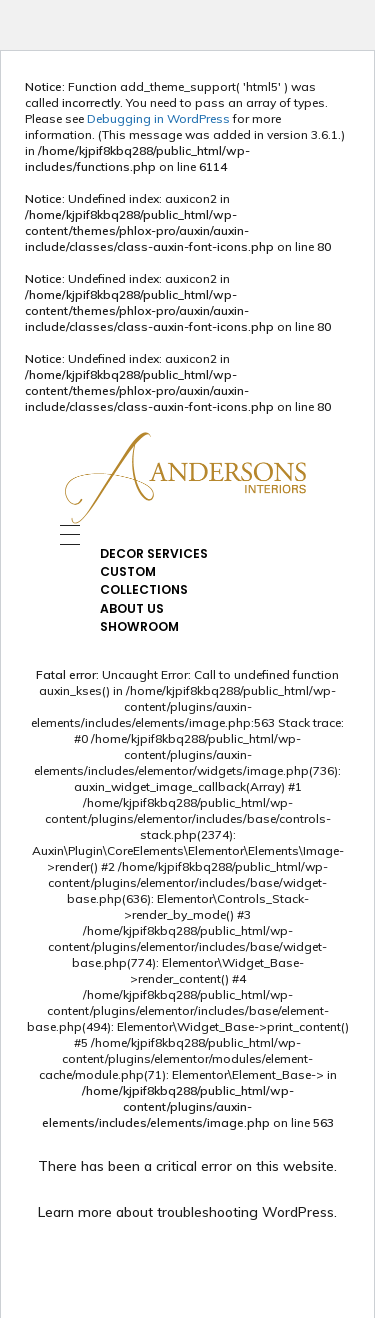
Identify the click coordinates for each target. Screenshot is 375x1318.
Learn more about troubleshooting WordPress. (187, 1212)
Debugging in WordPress (158, 118)
